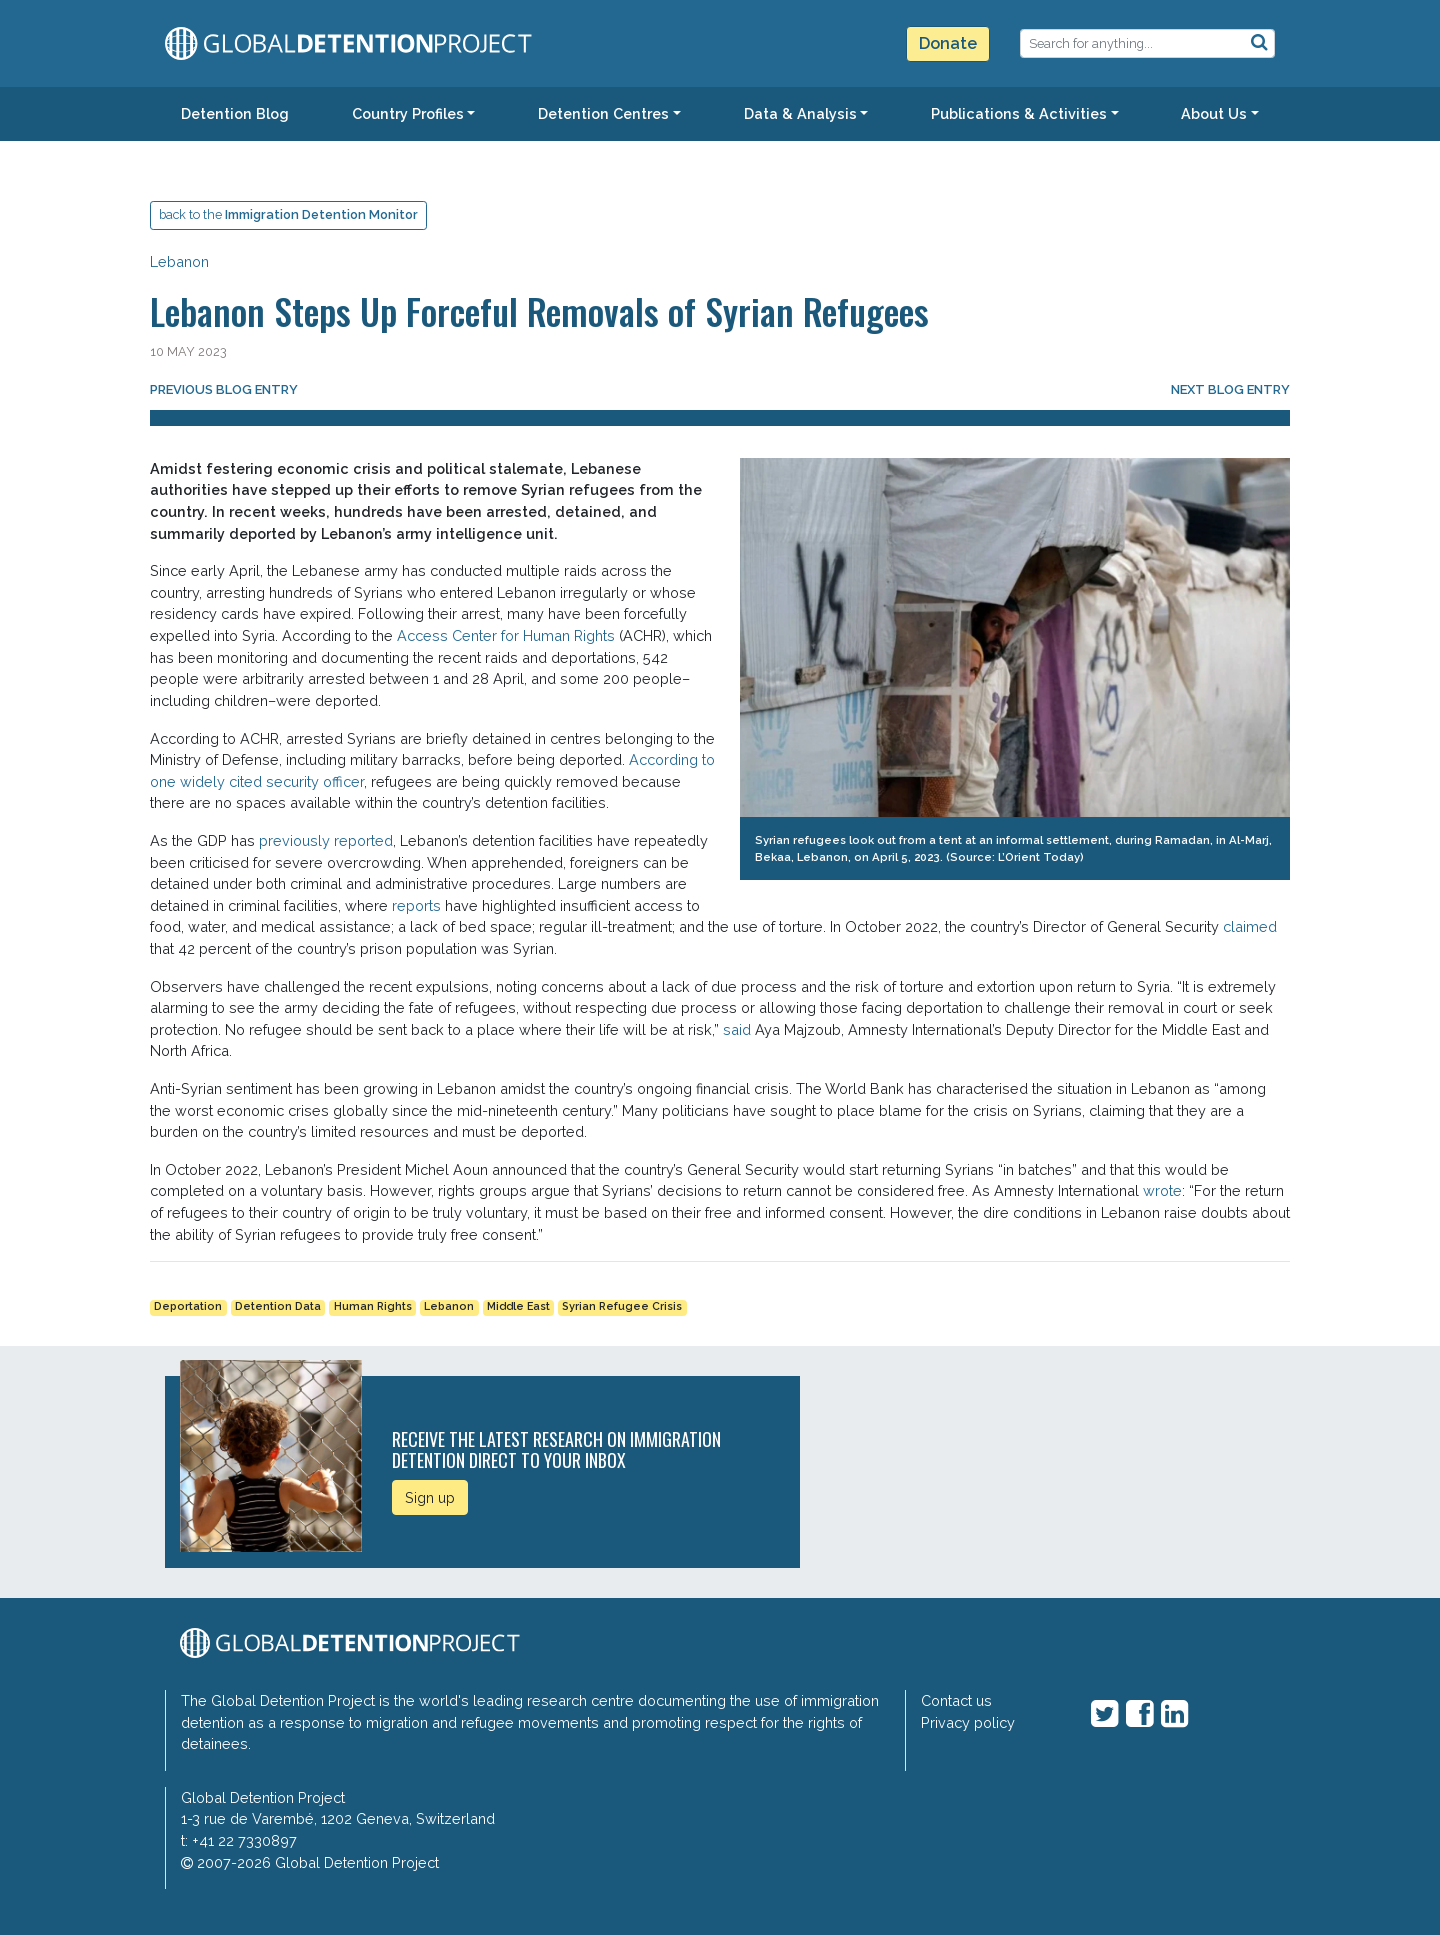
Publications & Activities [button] (1019, 113)
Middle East (518, 1306)
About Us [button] (1214, 113)
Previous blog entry (224, 389)
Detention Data (278, 1306)
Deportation (188, 1306)
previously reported (326, 840)
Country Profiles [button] (408, 113)
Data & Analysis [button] (800, 113)
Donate (948, 43)
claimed (1250, 926)
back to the (288, 214)
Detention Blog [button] (235, 113)
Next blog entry (1230, 389)
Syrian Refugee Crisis (622, 1306)
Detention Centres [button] (603, 113)
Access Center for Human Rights (504, 635)
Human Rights (373, 1306)
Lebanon (179, 261)
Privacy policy (968, 1722)
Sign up (430, 1497)
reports (416, 905)
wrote (1162, 1190)
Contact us (956, 1700)
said (737, 1029)
